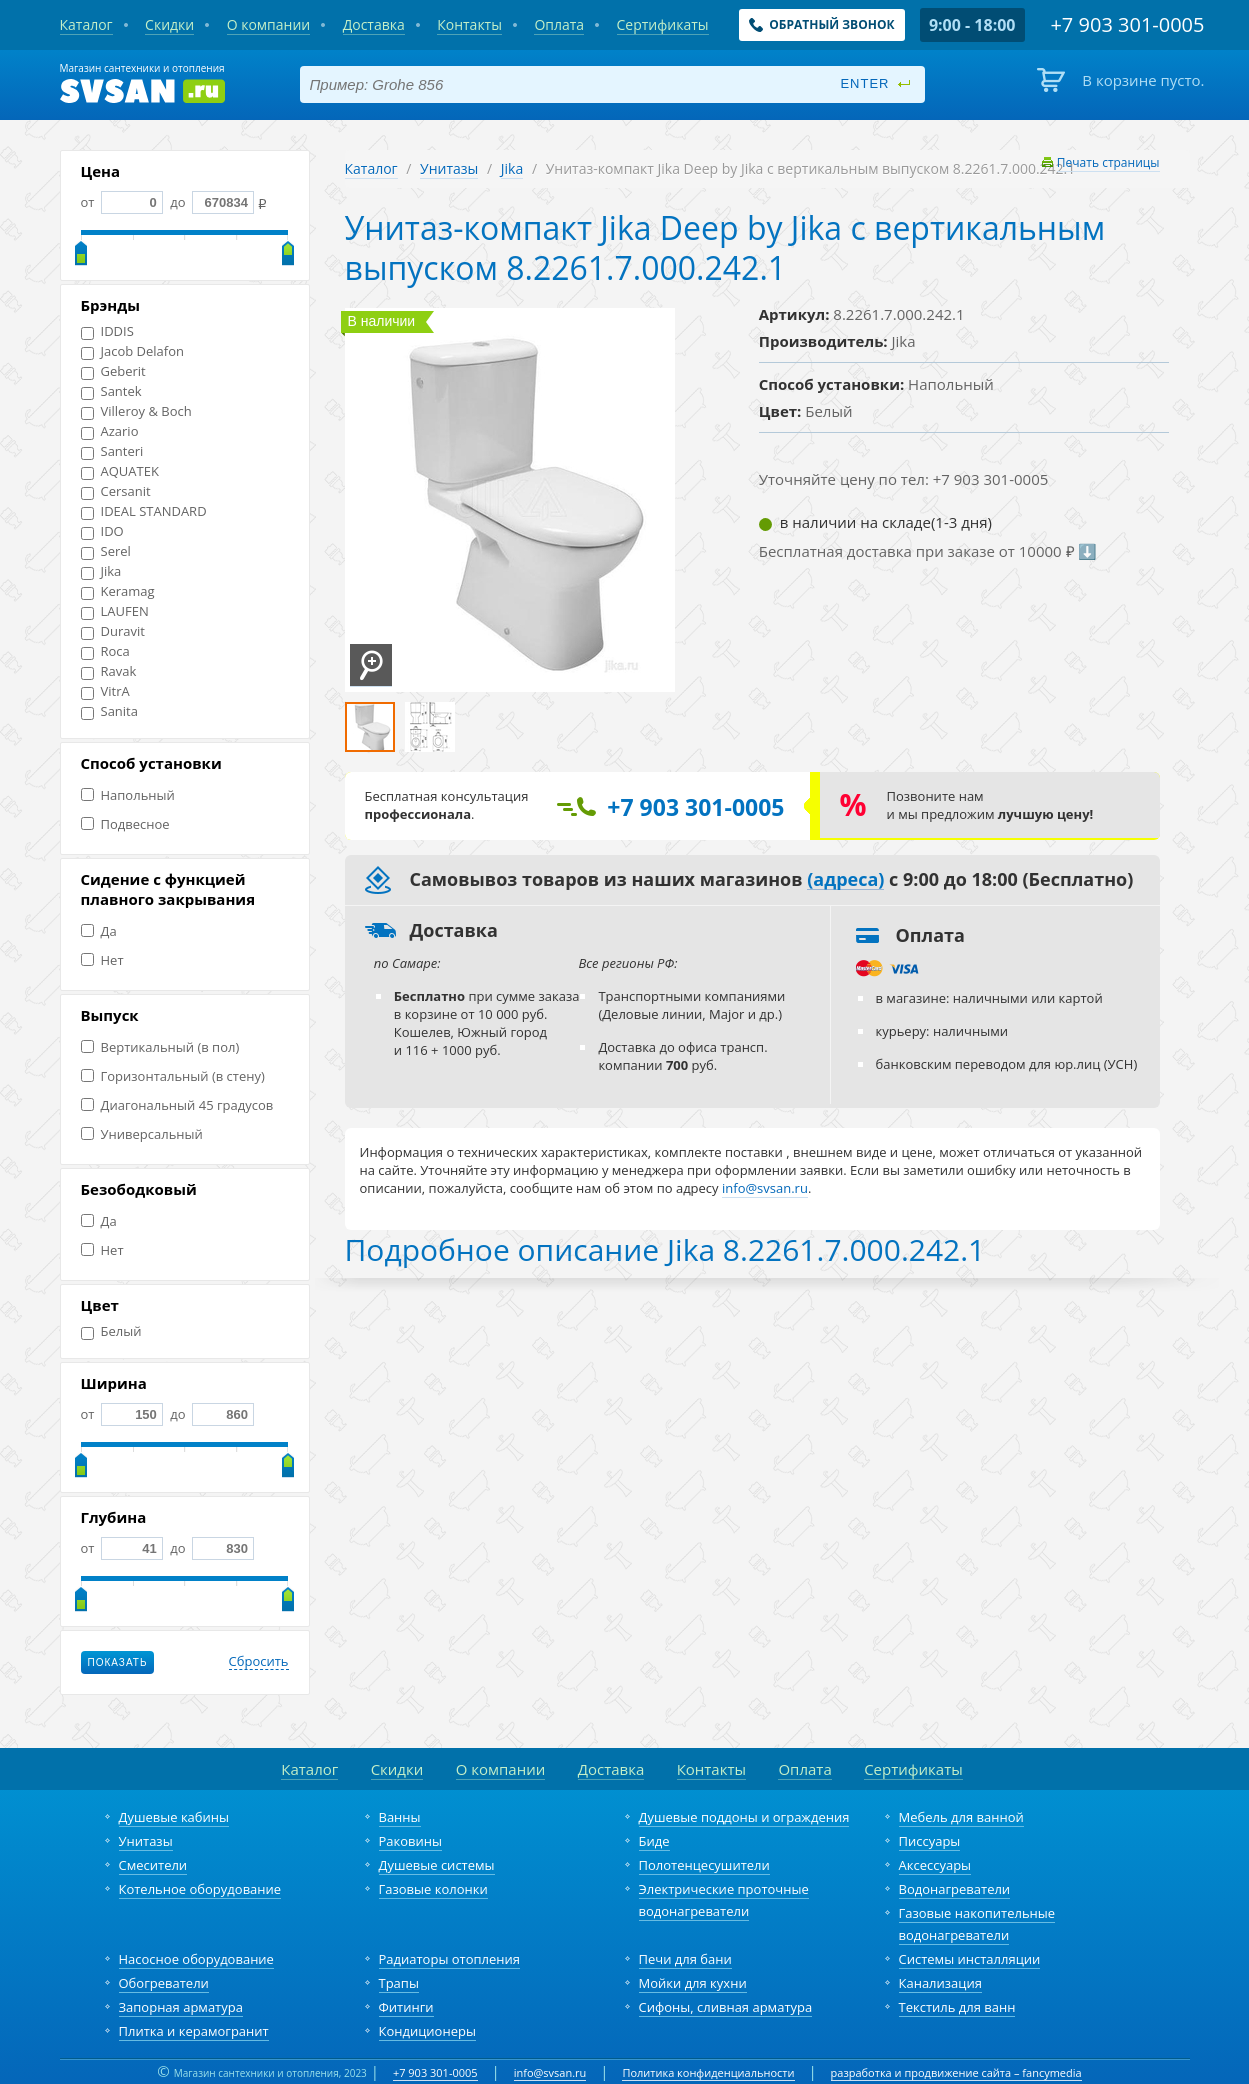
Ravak (109, 671)
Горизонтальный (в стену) (173, 1076)
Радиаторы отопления (450, 1959)
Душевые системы (437, 1865)
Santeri (112, 451)
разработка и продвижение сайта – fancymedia (956, 2072)
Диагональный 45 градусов (177, 1105)
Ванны (400, 1817)
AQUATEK (120, 471)
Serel (106, 551)
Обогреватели (164, 1983)
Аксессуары (935, 1865)
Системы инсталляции (970, 1959)
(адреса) (845, 880)
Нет (102, 960)
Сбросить (259, 1662)
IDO (102, 531)
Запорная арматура (181, 2007)
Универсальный (142, 1134)
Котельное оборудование (200, 1889)
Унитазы (449, 168)
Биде (654, 1841)
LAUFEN (115, 611)
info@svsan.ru (550, 2072)
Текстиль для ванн (957, 2007)
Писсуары (930, 1841)
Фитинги (406, 2007)
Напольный (128, 795)
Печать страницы (1108, 162)
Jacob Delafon (133, 351)
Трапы (399, 1983)
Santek (111, 391)
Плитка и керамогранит (194, 2031)
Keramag (118, 591)
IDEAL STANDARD (144, 511)
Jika (101, 571)
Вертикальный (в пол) (160, 1047)
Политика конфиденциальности (708, 2072)
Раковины (411, 1841)
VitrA (105, 691)
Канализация (940, 1983)
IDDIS (107, 331)
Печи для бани (685, 1959)
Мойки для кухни (693, 1983)
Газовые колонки (433, 1889)
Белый (111, 1331)
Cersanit (116, 491)
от (122, 202)
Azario (110, 431)
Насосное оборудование (196, 1959)
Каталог (371, 168)
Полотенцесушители (704, 1865)
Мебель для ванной (961, 1817)
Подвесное (125, 824)
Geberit (113, 371)
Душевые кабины (174, 1817)
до (210, 202)
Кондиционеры (427, 2031)
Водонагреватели (955, 1889)
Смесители (153, 1865)
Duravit (113, 631)
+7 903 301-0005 (435, 2072)
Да (99, 931)
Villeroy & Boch (136, 411)
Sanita (109, 711)
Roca (105, 651)
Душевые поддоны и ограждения (744, 1817)
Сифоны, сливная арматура (726, 2007)
